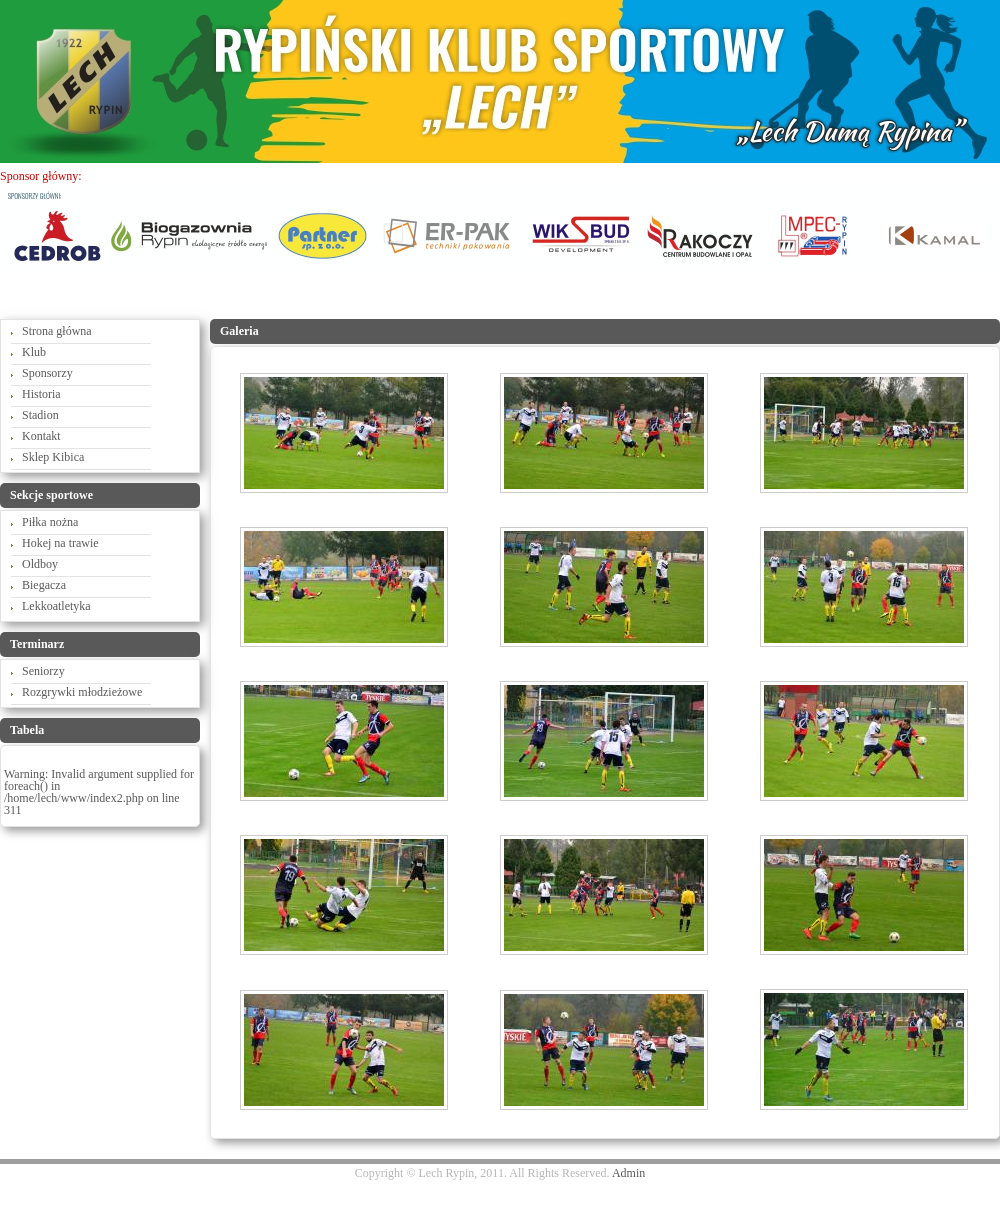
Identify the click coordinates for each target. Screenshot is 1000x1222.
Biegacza (44, 585)
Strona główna (57, 331)
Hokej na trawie (60, 543)
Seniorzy (43, 671)
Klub (34, 352)
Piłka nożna (50, 522)
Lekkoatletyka (56, 606)
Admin (628, 1173)
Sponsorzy (47, 373)
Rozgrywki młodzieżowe (82, 692)
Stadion (40, 415)
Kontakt (41, 436)
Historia (41, 394)
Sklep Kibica (53, 457)
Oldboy (40, 564)
